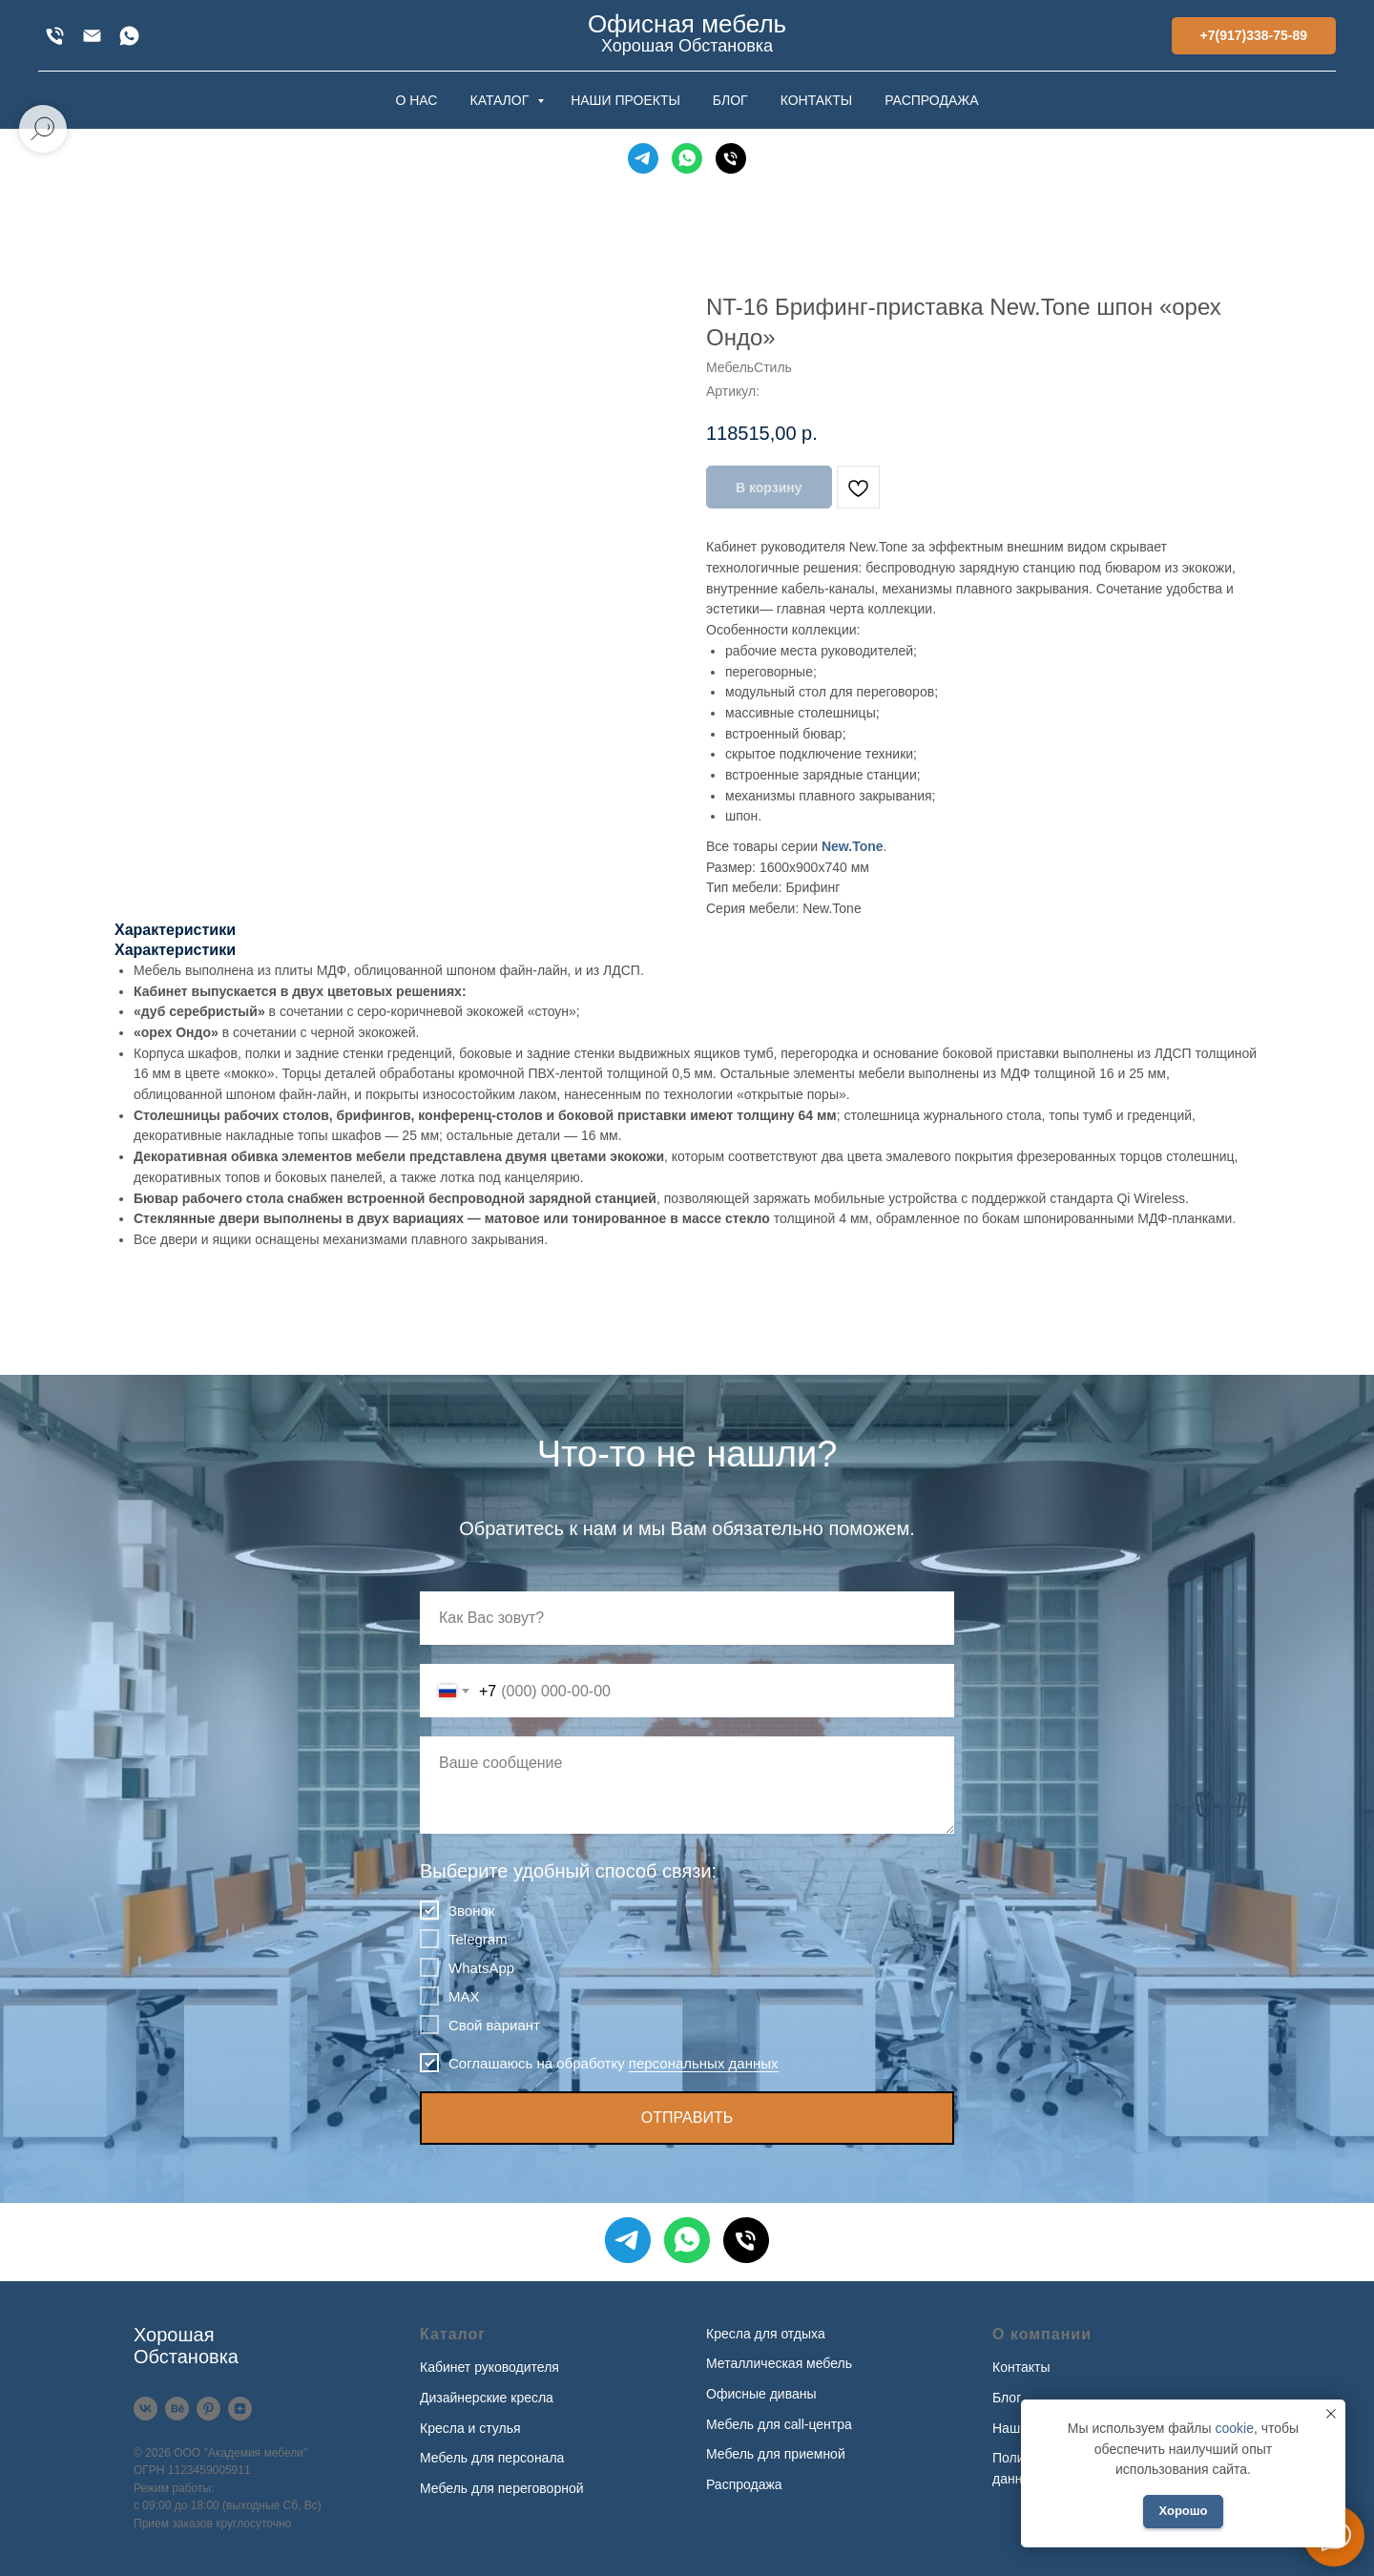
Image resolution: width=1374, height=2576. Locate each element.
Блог (1006, 2397)
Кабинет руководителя (489, 2367)
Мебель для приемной (775, 2454)
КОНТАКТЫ (817, 100)
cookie (1234, 2428)
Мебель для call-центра (779, 2424)
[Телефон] (731, 158)
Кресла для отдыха (765, 2333)
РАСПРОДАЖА (931, 100)
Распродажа (744, 2484)
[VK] (145, 2408)
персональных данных (704, 2063)
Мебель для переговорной (502, 2488)
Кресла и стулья (470, 2428)
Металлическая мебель (779, 2363)
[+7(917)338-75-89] (55, 36)
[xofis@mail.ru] (92, 36)
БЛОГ (730, 100)
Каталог (453, 2334)
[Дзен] (240, 2408)
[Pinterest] (208, 2408)
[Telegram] (643, 158)
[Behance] (177, 2408)
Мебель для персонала (492, 2457)
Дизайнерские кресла (486, 2397)
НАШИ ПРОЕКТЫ (625, 100)
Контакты (1021, 2367)
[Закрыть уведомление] (1331, 2413)
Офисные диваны (761, 2393)
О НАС (416, 100)
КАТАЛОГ (500, 100)
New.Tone (853, 846)
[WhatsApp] (129, 36)
